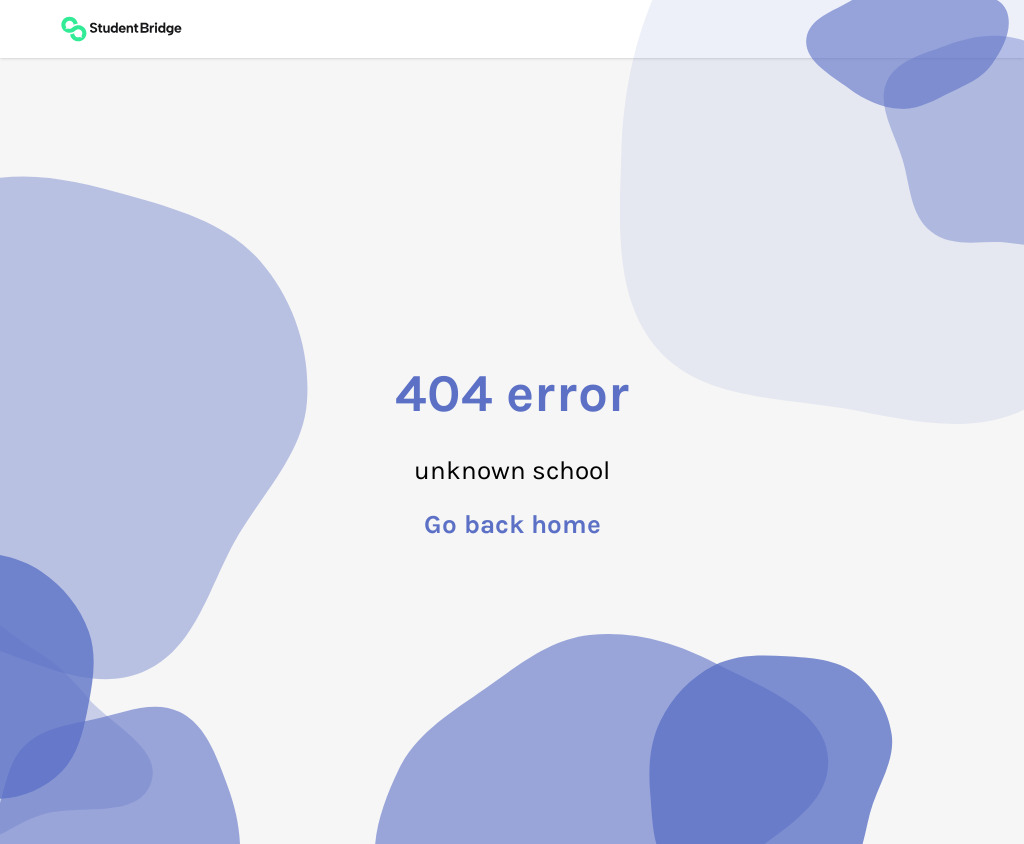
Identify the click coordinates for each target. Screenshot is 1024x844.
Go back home (512, 525)
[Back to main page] (121, 29)
